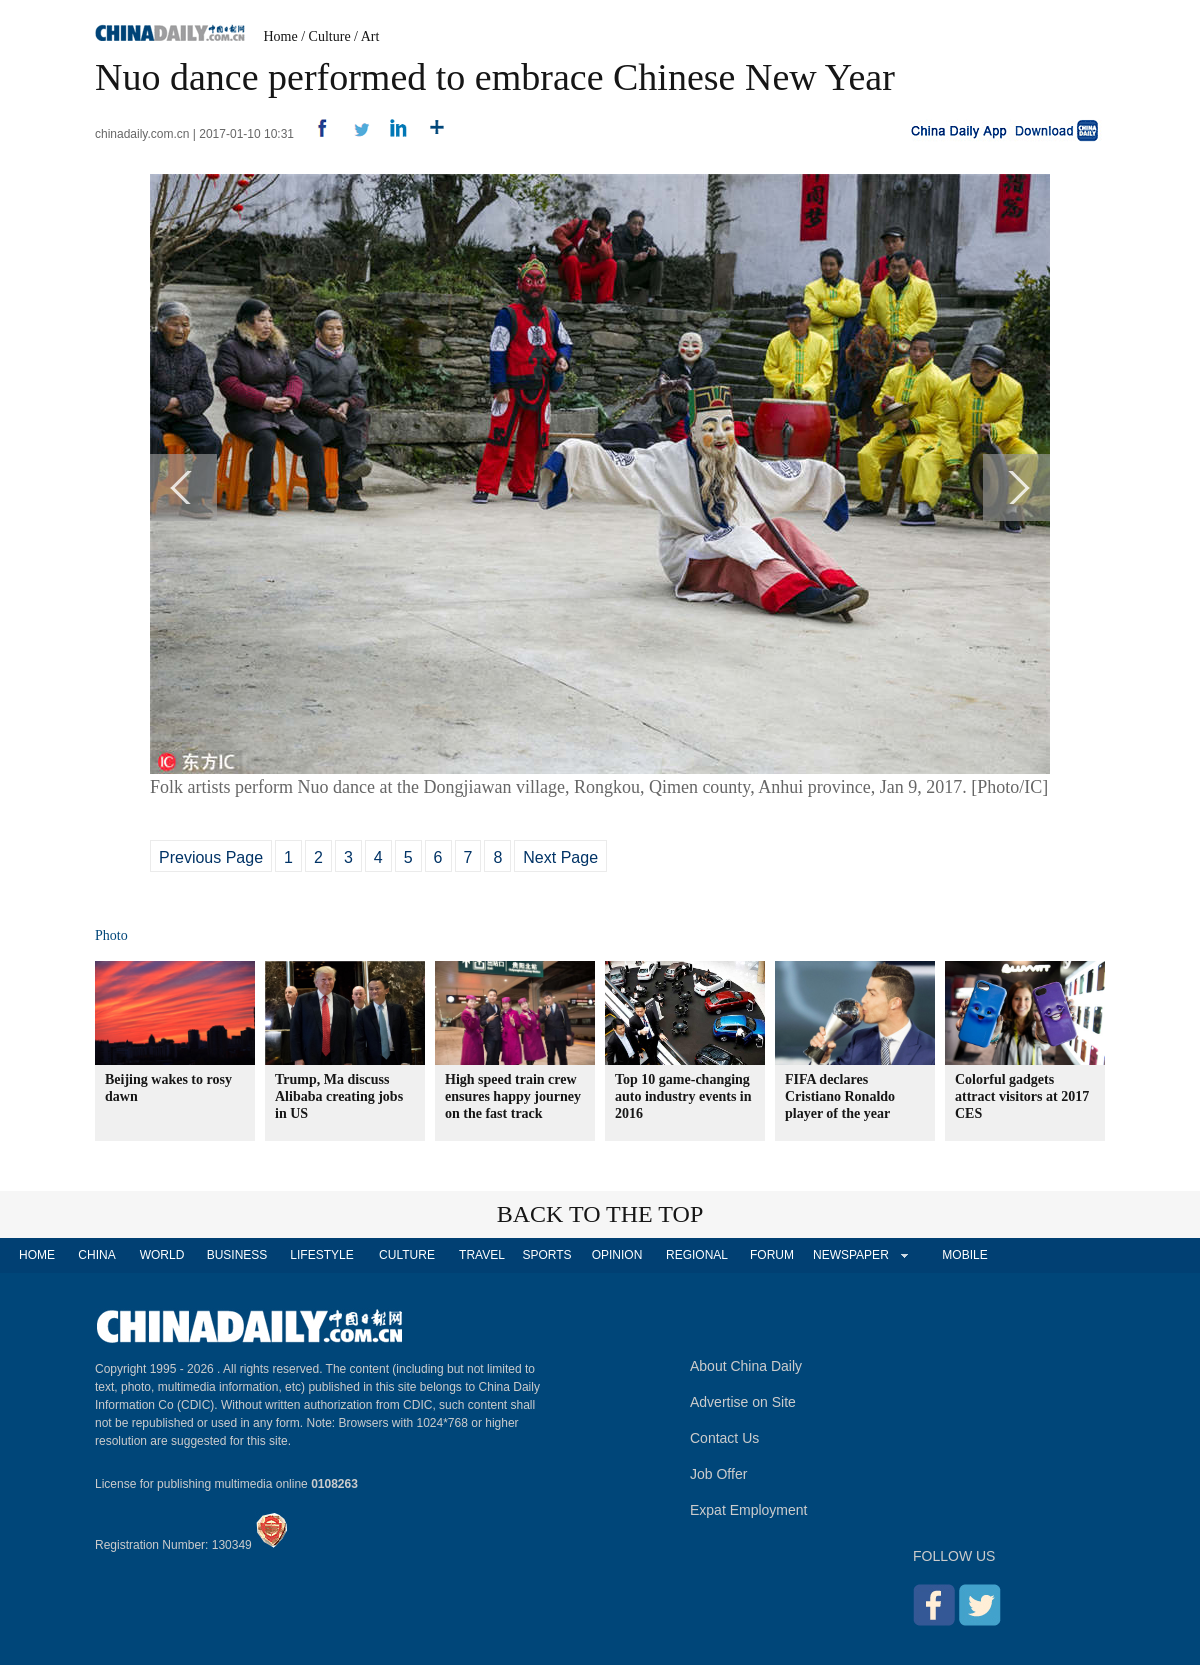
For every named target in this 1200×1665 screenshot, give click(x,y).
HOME (37, 1255)
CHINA (96, 1255)
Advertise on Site (743, 1402)
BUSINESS (237, 1255)
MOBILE (964, 1255)
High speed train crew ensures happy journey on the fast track (513, 1096)
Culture (330, 36)
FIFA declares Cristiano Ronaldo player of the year (840, 1096)
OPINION (617, 1255)
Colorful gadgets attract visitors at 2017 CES (1022, 1096)
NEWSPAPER (850, 1255)
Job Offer (718, 1474)
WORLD (162, 1255)
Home (281, 36)
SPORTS (546, 1255)
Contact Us (724, 1438)
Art (370, 36)
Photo (111, 935)
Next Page (560, 857)
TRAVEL (482, 1255)
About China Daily (746, 1366)
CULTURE (407, 1255)
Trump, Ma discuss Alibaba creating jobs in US (339, 1096)
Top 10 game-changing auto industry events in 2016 (683, 1096)
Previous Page (211, 857)
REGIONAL (697, 1255)
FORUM (772, 1255)
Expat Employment (749, 1510)
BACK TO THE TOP (600, 1214)
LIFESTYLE (321, 1255)
